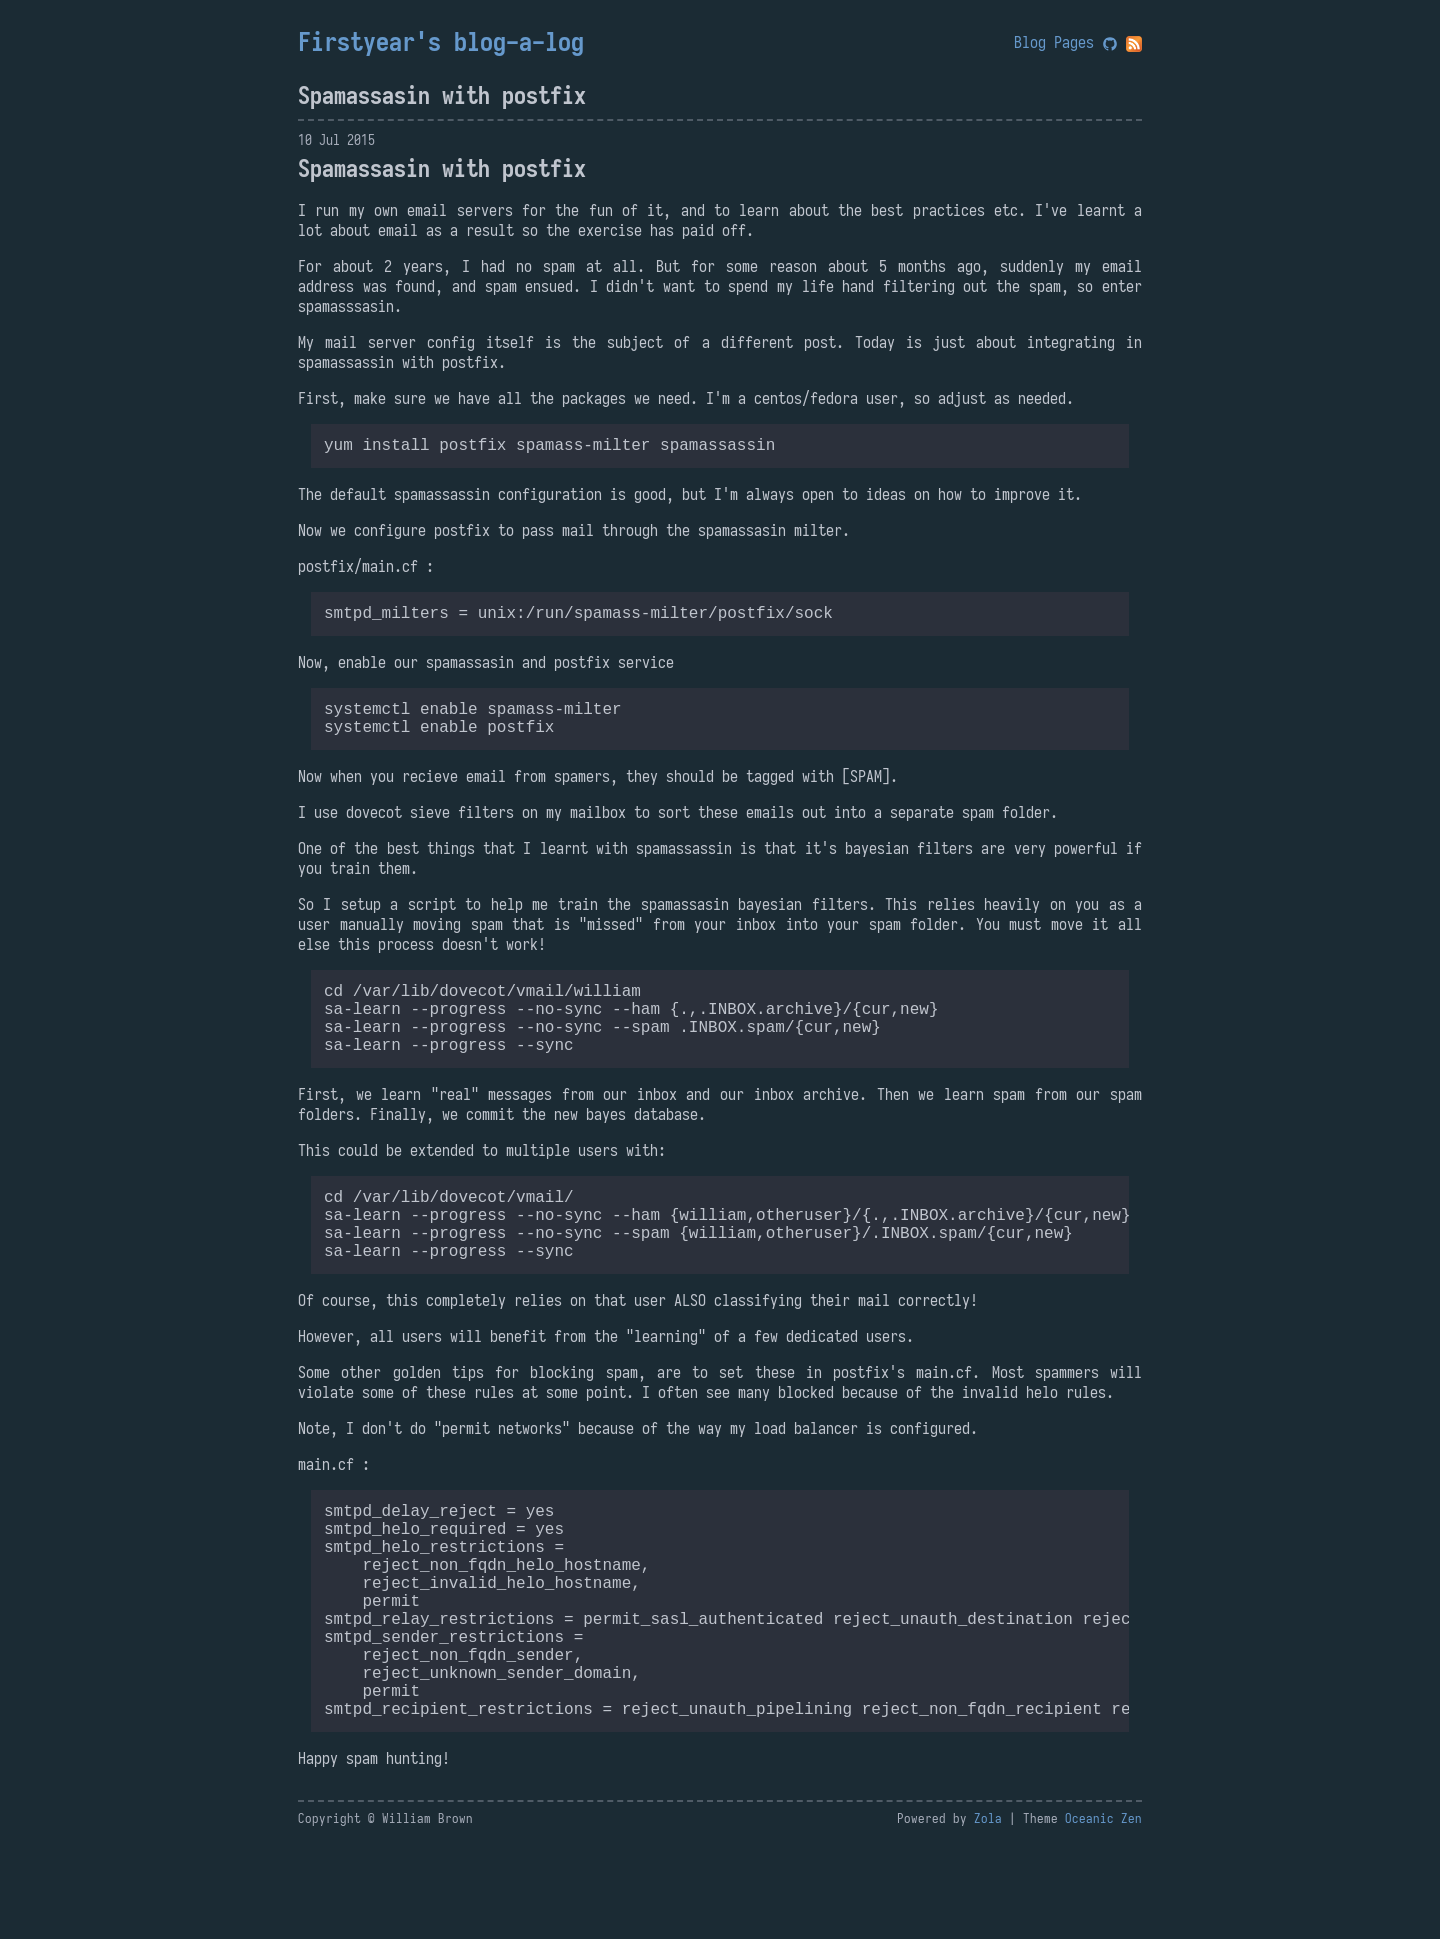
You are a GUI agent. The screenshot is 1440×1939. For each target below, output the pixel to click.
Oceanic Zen (1103, 1914)
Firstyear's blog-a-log (441, 42)
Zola (988, 1914)
